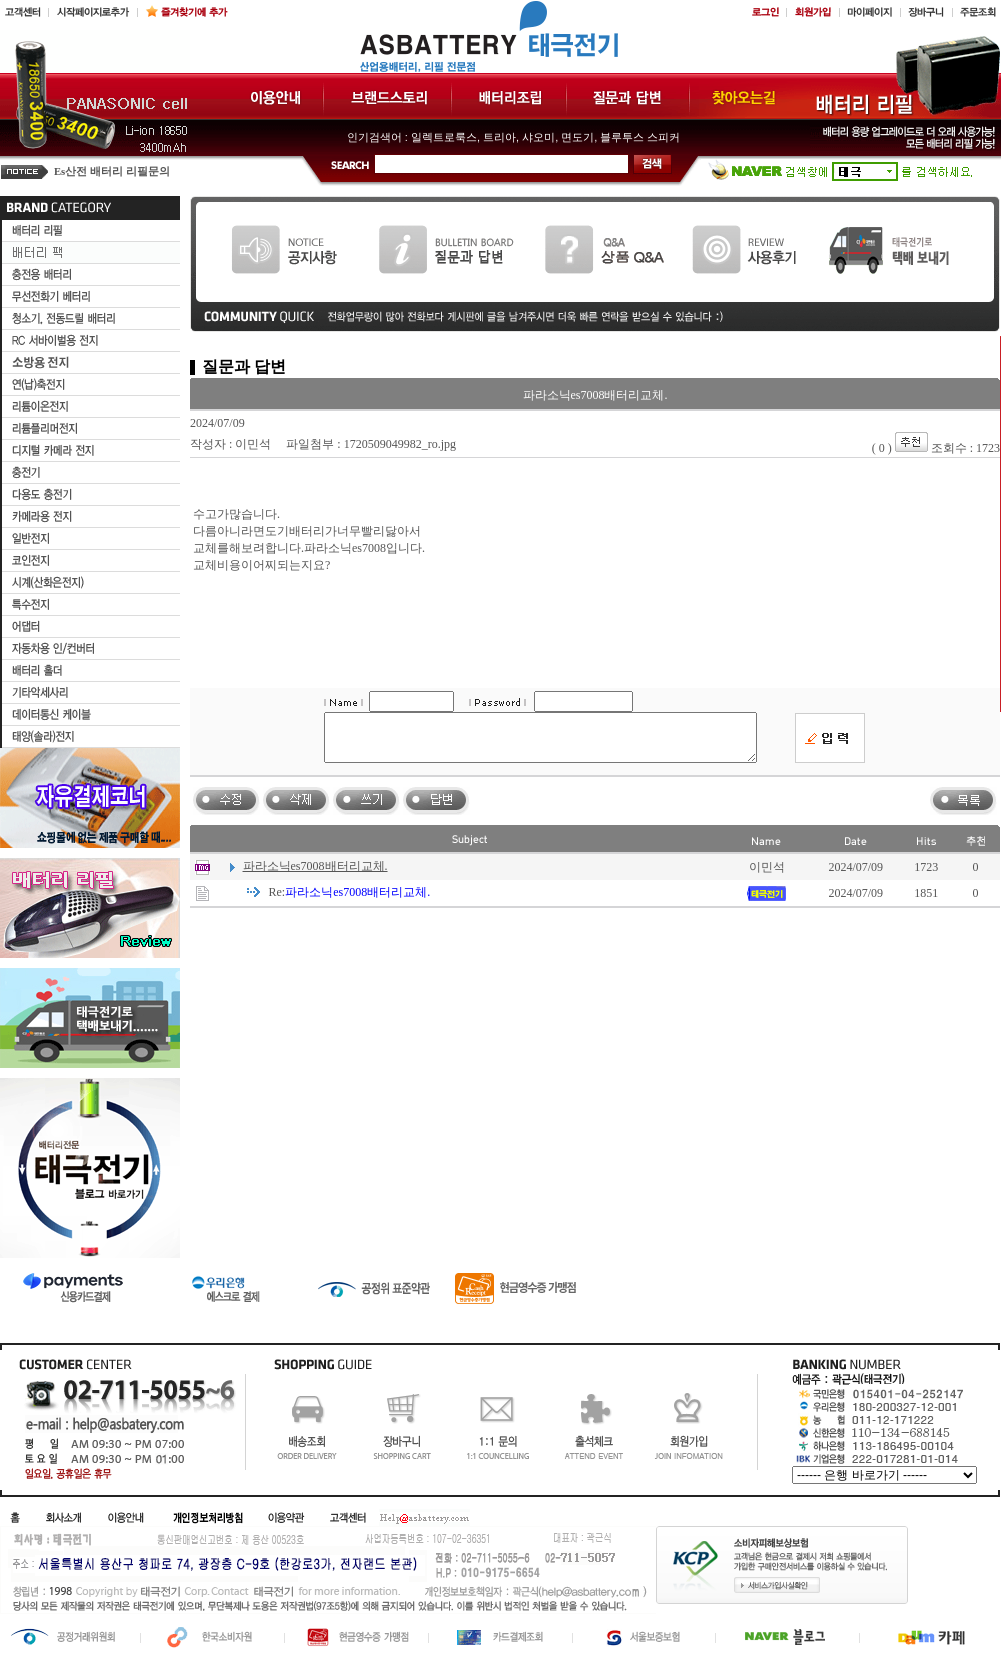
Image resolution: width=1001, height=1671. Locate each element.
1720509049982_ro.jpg (400, 444)
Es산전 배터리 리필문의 (112, 171)
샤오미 (538, 137)
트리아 (499, 137)
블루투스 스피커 (640, 137)
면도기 (577, 137)
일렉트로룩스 (444, 137)
